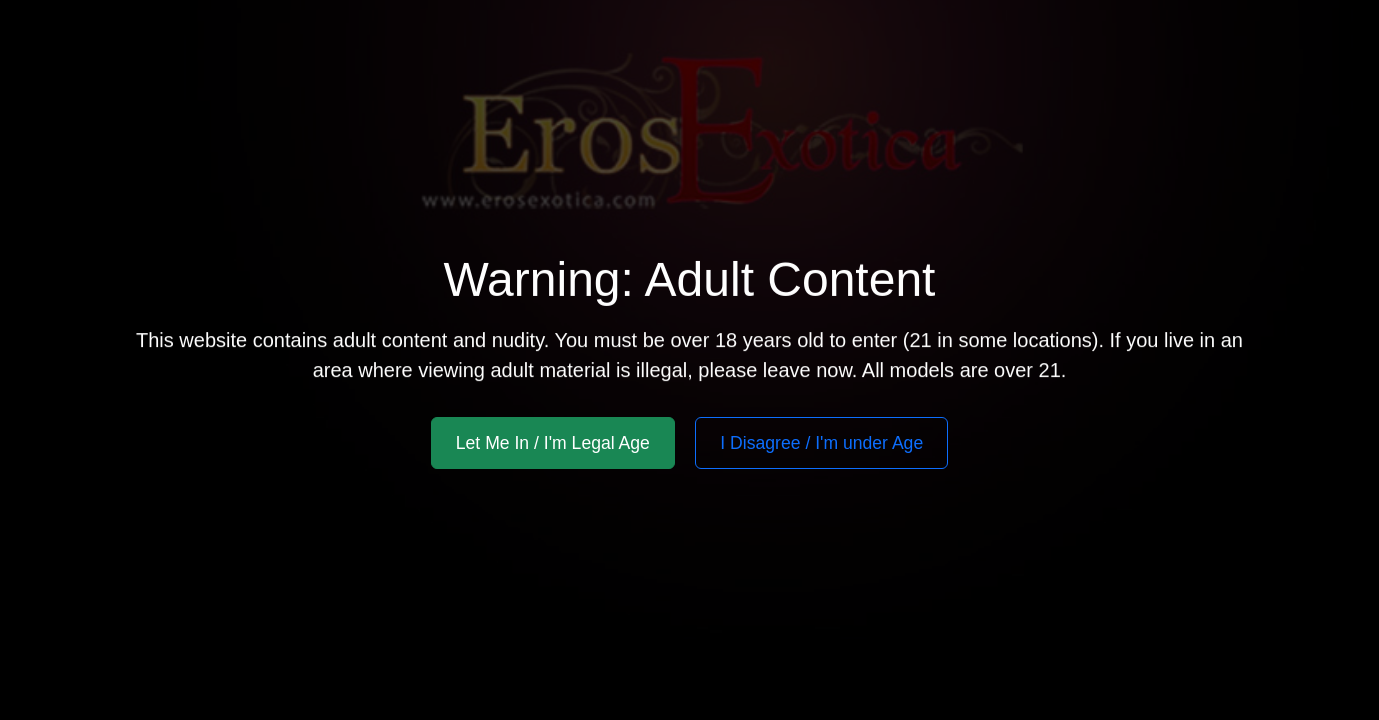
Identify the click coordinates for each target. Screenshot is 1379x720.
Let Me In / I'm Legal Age (553, 443)
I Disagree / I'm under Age (821, 443)
